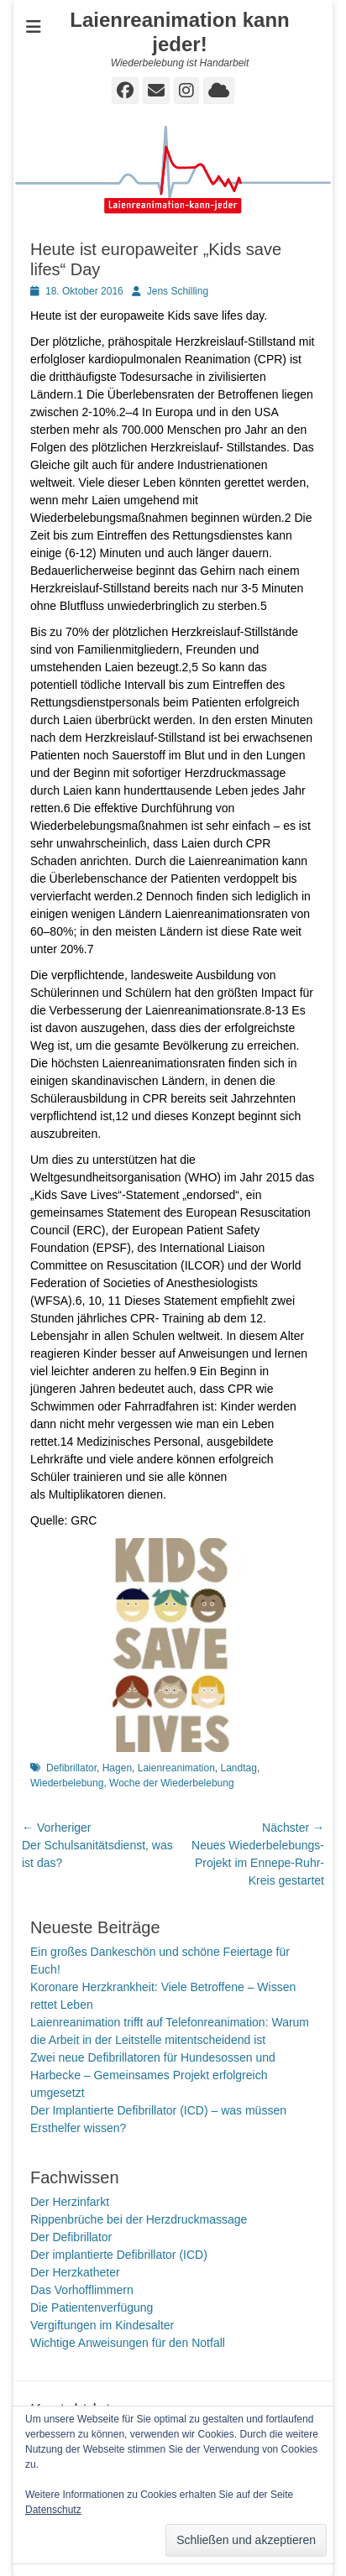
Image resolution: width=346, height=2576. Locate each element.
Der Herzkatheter (75, 2272)
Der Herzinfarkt (69, 2201)
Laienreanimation (176, 1768)
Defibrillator (71, 1768)
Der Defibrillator (71, 2237)
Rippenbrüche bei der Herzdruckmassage (138, 2219)
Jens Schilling (177, 291)
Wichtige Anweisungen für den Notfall (127, 2342)
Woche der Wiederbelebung (171, 1783)
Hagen (117, 1768)
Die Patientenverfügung (91, 2307)
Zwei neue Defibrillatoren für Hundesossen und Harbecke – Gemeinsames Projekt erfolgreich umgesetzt (152, 2075)
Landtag (238, 1768)
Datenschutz (53, 2510)
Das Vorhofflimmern (82, 2290)
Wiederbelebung (66, 1783)
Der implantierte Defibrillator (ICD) (118, 2254)
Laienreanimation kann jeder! (179, 31)
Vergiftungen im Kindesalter (102, 2325)
